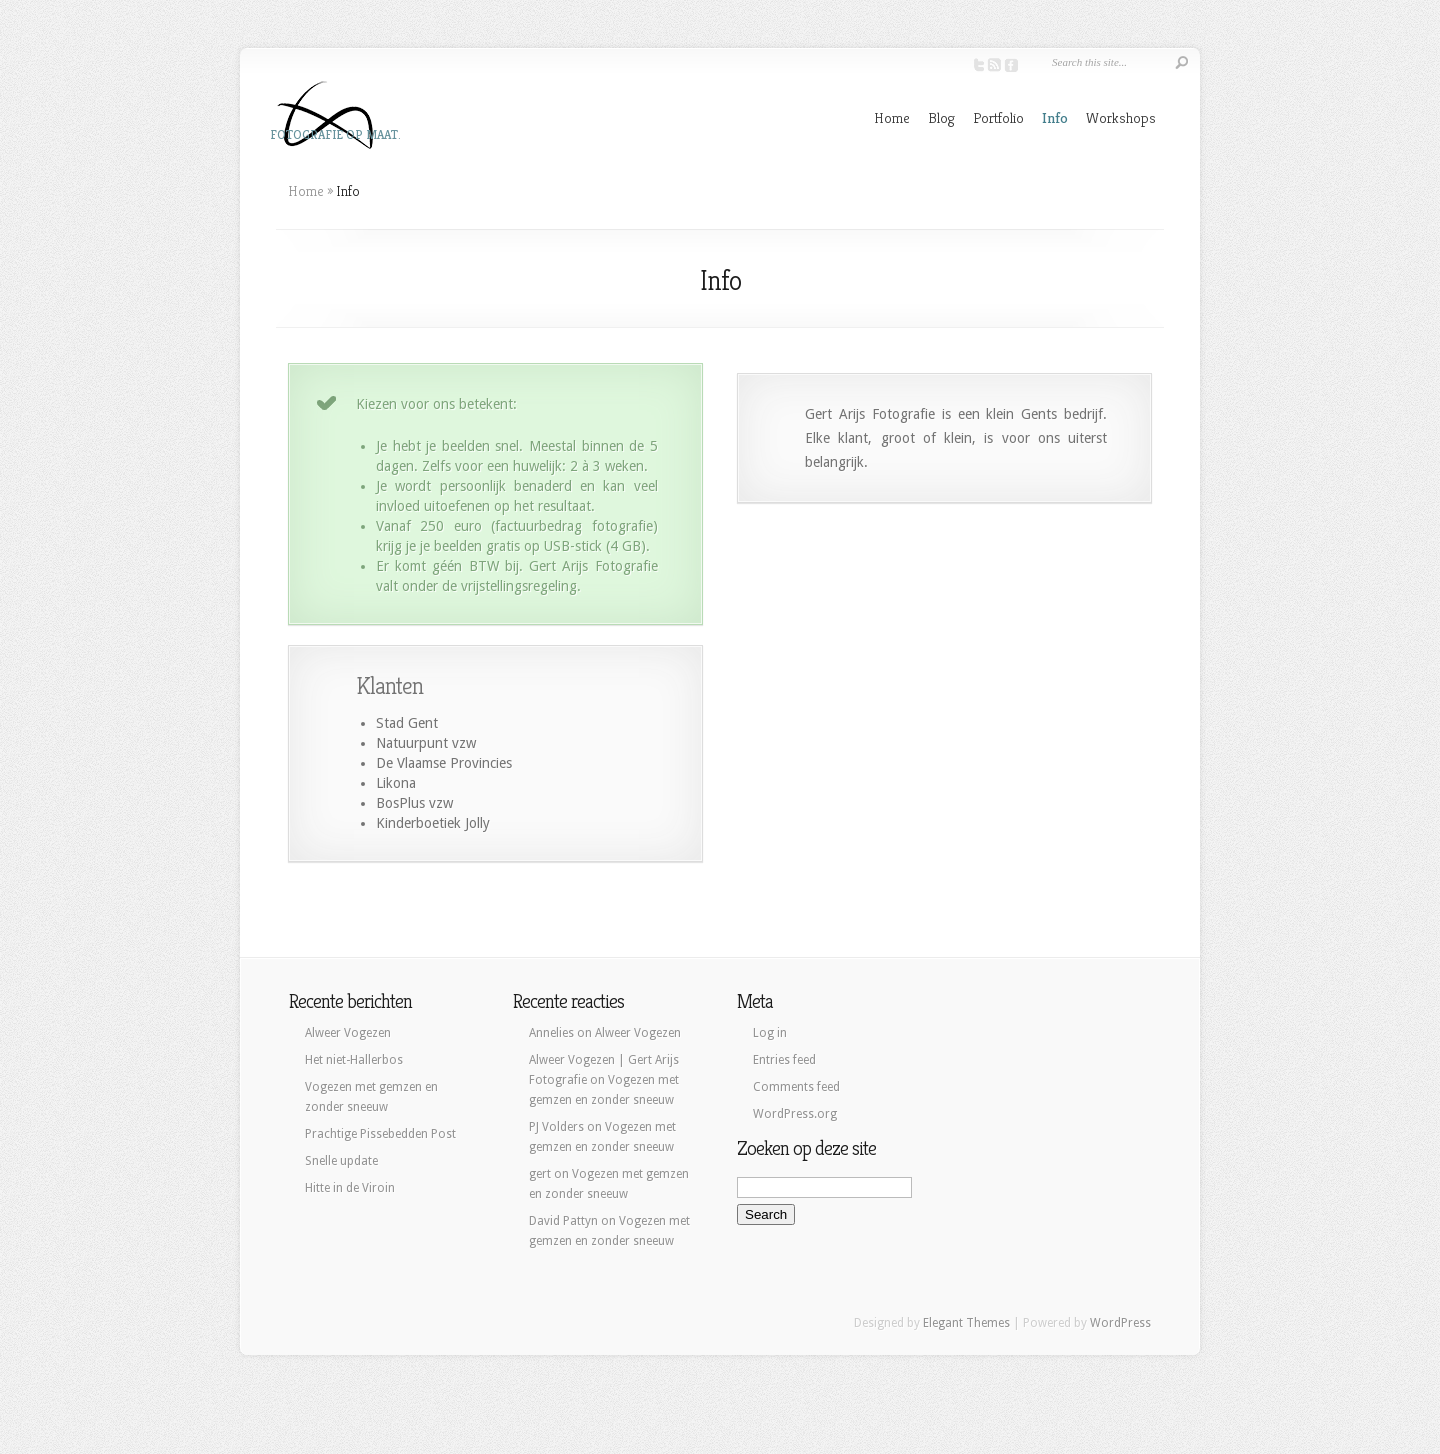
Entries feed (784, 1060)
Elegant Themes (966, 1323)
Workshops (1121, 117)
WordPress (1120, 1323)
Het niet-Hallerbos (354, 1060)
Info (1055, 117)
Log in (770, 1033)
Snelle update (341, 1161)
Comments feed (796, 1087)
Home (892, 117)
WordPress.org (795, 1114)
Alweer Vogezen (348, 1033)
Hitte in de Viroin (350, 1188)
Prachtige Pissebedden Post (380, 1134)
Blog (941, 117)
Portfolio (998, 117)
